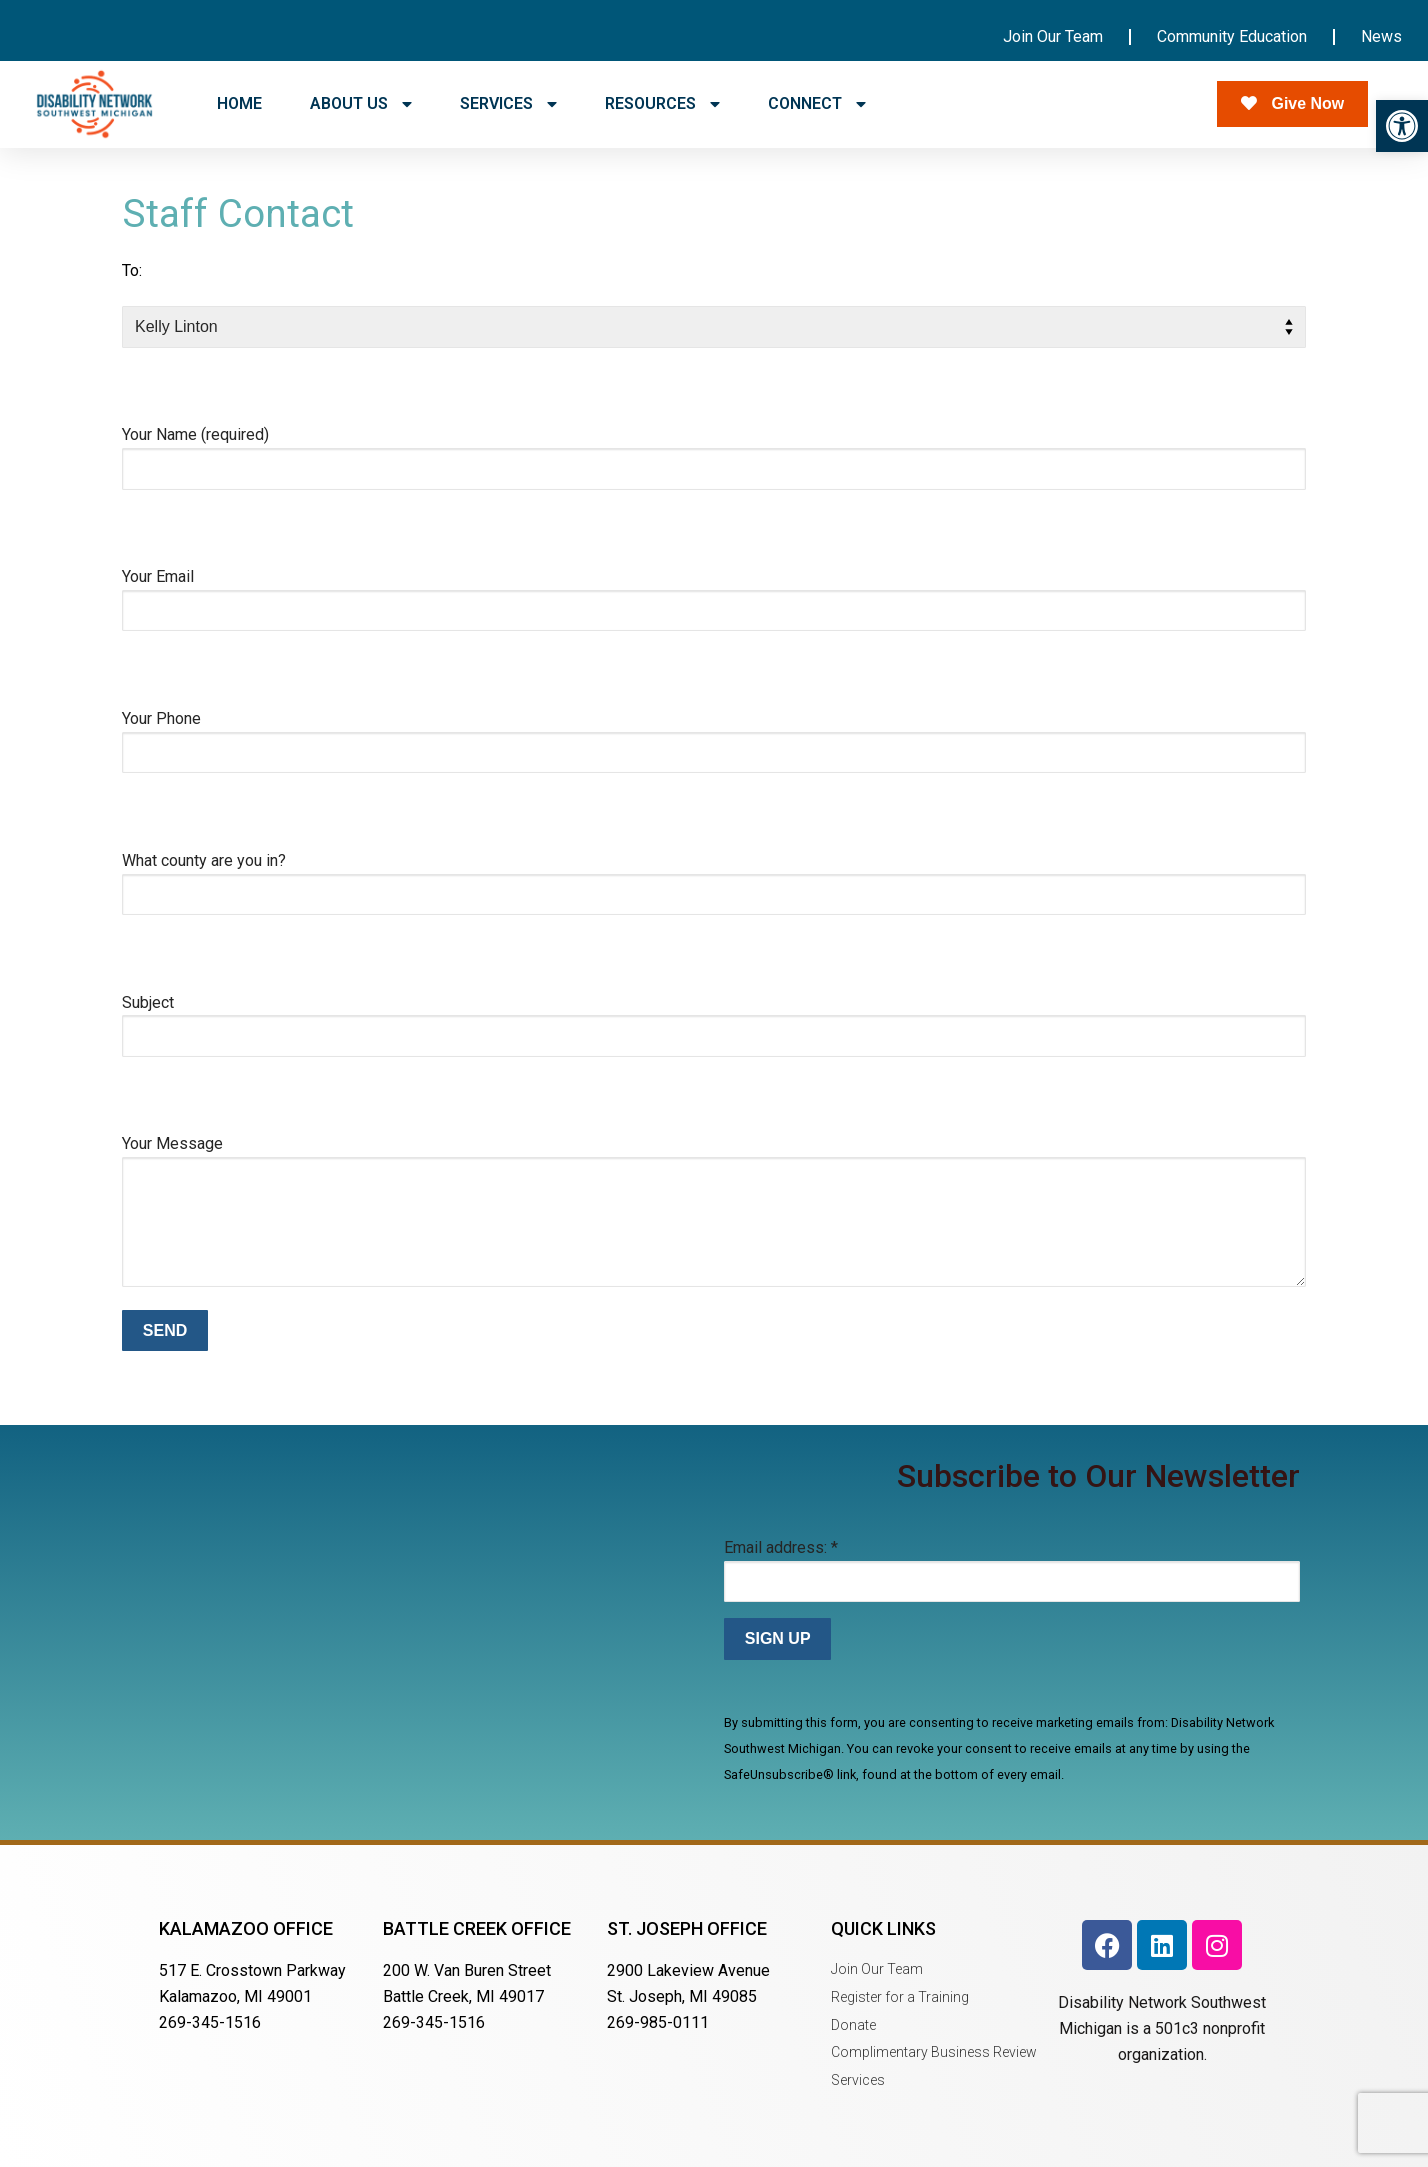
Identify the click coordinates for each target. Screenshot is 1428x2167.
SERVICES (508, 104)
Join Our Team (1053, 36)
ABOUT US (361, 104)
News (1381, 36)
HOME (239, 103)
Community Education (1232, 36)
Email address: (781, 1547)
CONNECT (817, 104)
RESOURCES (662, 104)
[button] (1402, 126)
